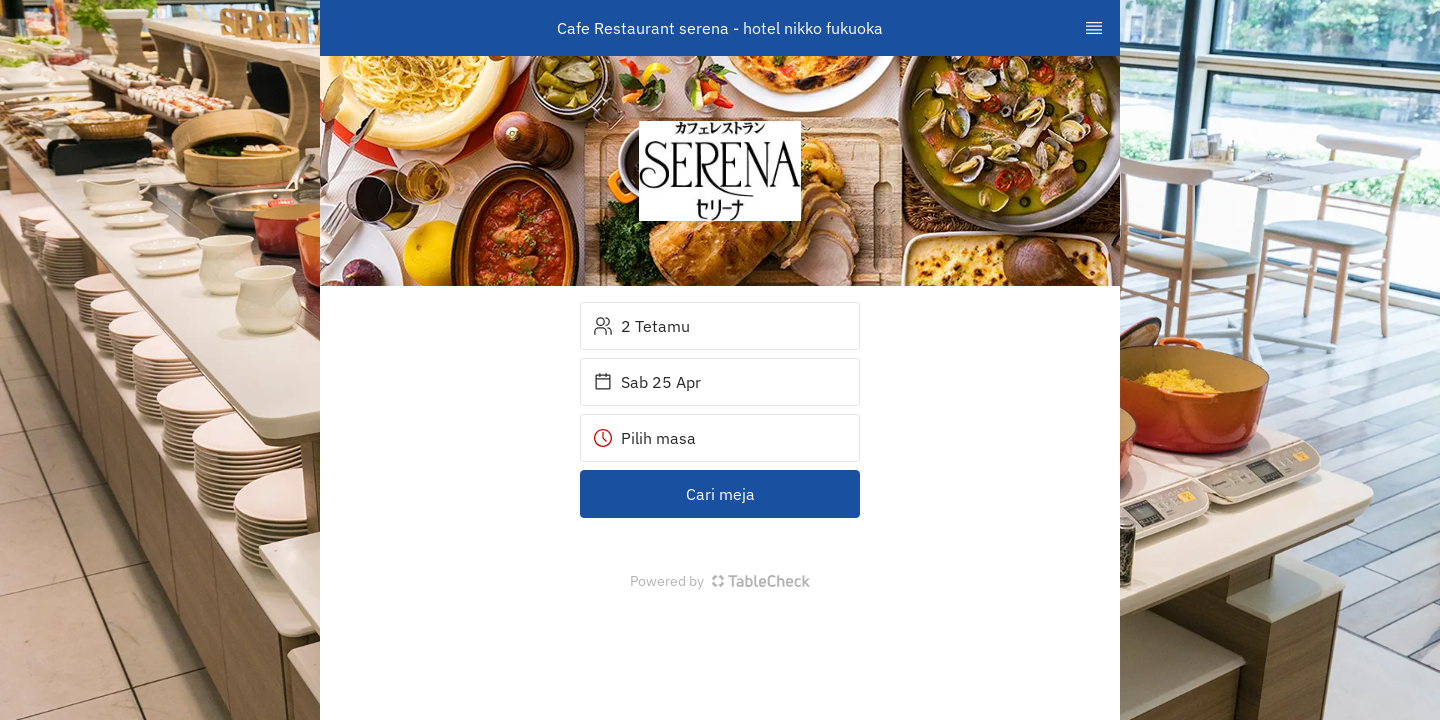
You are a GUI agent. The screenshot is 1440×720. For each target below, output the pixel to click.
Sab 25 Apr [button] (647, 382)
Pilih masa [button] (644, 438)
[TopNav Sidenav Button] (1094, 28)
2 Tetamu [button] (641, 326)
